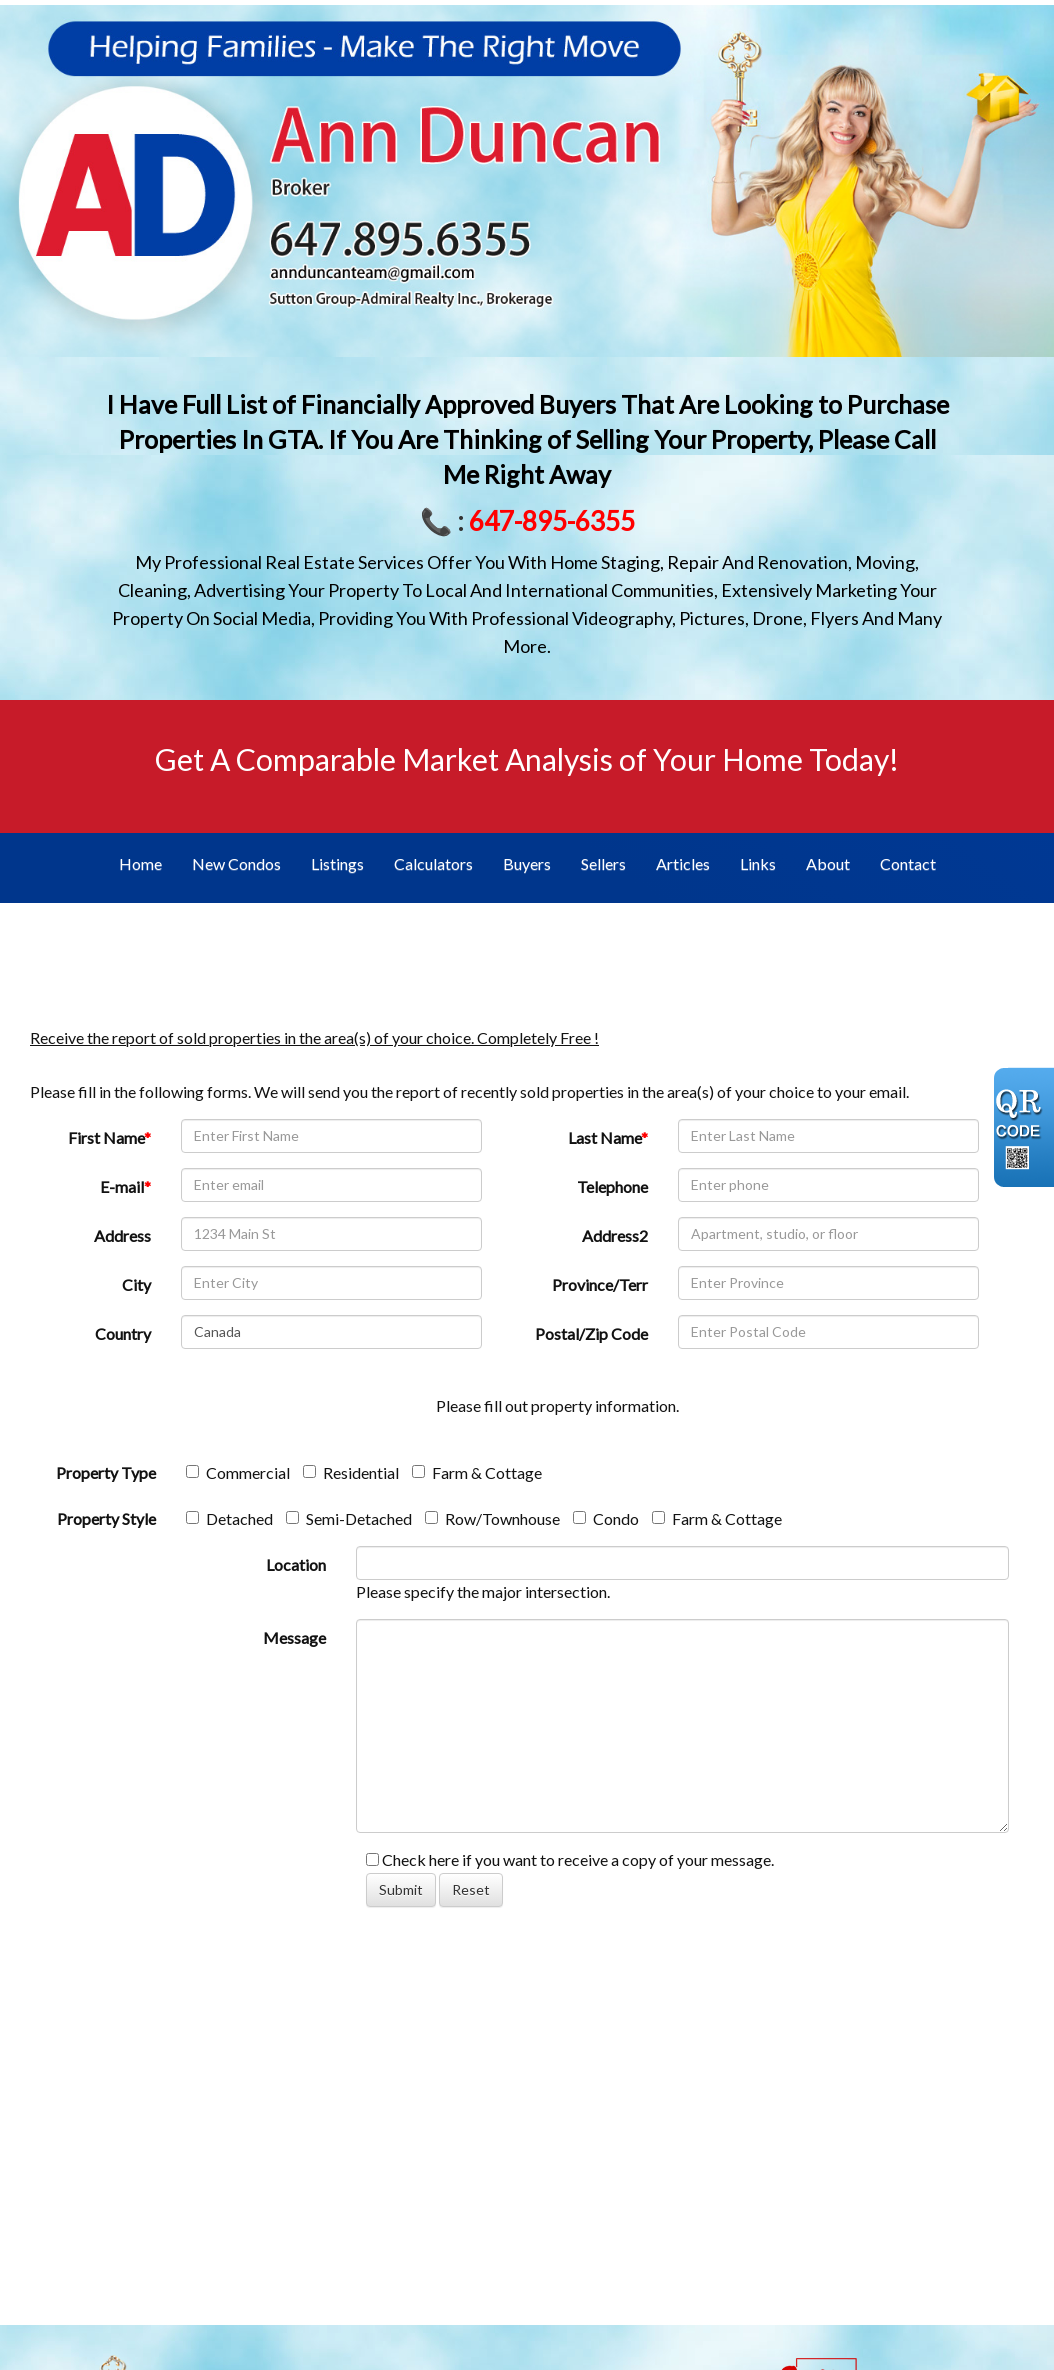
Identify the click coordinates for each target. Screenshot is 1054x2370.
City (136, 1284)
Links (758, 863)
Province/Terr (600, 1284)
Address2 (615, 1235)
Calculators (433, 863)
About (828, 863)
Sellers (603, 863)
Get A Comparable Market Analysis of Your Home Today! (527, 759)
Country (123, 1333)
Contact (908, 863)
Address (122, 1235)
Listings (337, 863)
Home (140, 863)
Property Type (106, 1472)
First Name (109, 1137)
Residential (351, 1472)
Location (296, 1564)
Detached (229, 1518)
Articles (683, 863)
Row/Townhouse (492, 1518)
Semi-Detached (349, 1518)
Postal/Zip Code (591, 1333)
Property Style (106, 1518)
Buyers (527, 863)
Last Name (608, 1137)
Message (294, 1637)
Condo (606, 1518)
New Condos (236, 863)
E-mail (125, 1186)
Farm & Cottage (477, 1472)
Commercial (238, 1472)
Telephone (612, 1186)
